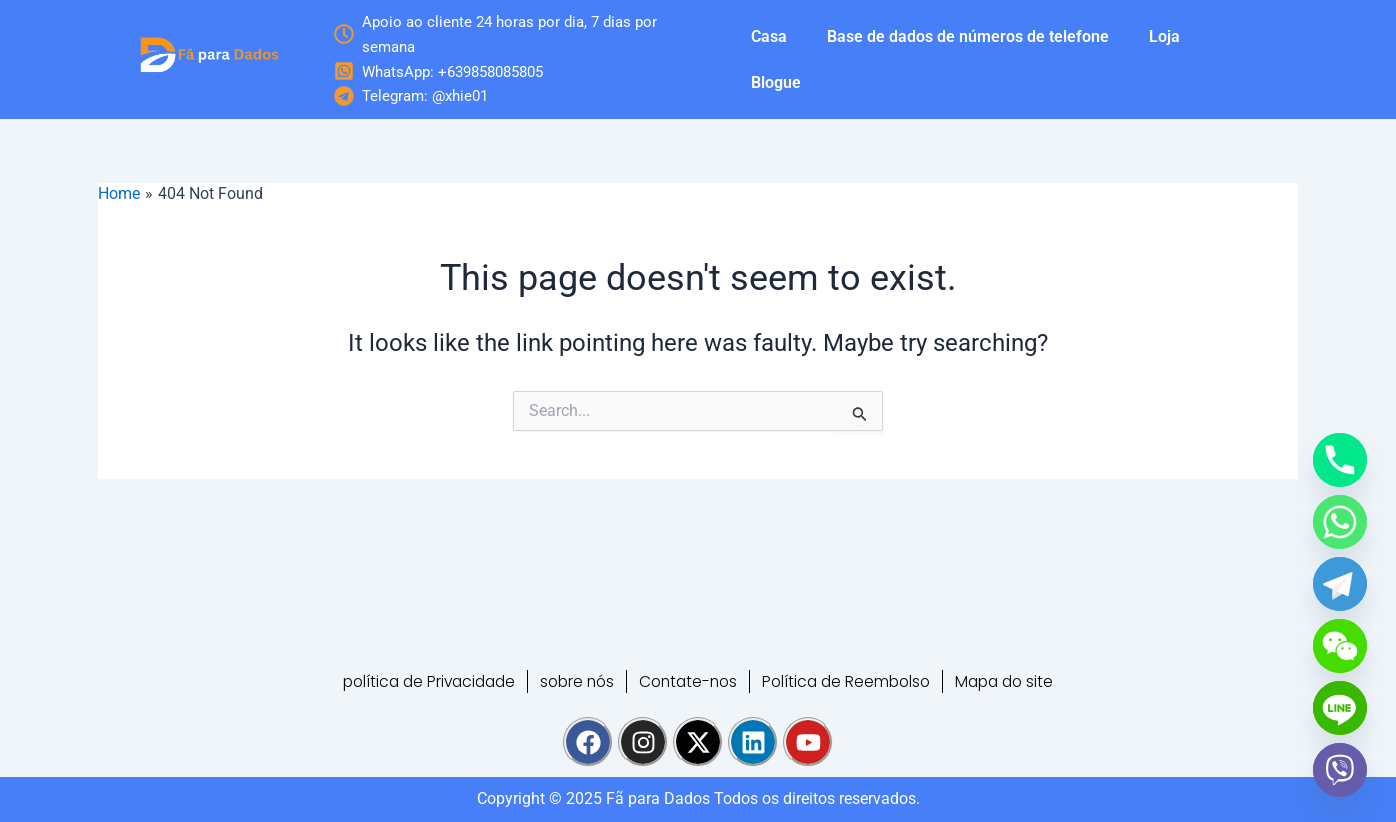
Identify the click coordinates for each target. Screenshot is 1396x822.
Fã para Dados (658, 798)
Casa (769, 36)
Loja (1164, 36)
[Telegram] (1340, 584)
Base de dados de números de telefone (968, 36)
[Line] (1340, 708)
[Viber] (1340, 770)
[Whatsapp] (1340, 522)
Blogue (776, 82)
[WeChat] (1340, 646)
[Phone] (1340, 460)
